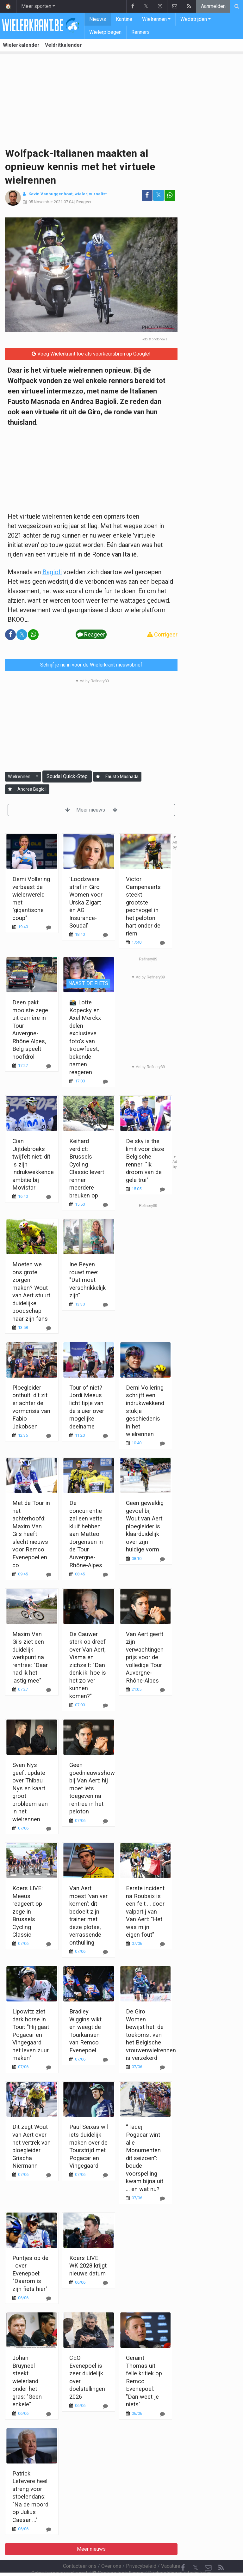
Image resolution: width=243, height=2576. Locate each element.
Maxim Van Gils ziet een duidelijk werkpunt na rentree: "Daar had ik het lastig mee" (30, 1657)
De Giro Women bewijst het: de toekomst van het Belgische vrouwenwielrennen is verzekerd (151, 2034)
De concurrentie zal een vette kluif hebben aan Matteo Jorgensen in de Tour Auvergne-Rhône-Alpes (86, 1534)
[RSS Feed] (221, 2550)
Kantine (124, 19)
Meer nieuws (91, 810)
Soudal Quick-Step (67, 776)
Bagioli (52, 572)
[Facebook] (183, 2550)
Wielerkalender (21, 45)
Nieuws (97, 19)
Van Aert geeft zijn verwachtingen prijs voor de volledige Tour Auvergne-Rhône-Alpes (145, 1657)
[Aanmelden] (98, 777)
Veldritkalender (63, 45)
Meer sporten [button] (36, 6)
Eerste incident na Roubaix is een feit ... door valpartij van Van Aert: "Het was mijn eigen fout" (145, 1911)
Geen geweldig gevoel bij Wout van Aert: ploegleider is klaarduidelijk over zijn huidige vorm (145, 1526)
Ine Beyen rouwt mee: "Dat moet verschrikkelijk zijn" (87, 1280)
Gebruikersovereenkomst (59, 2556)
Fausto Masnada (122, 776)
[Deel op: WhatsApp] (170, 195)
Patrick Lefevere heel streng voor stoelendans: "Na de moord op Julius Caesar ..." (30, 2496)
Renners (140, 32)
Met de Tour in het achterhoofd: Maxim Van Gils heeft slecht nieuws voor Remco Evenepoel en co (31, 1534)
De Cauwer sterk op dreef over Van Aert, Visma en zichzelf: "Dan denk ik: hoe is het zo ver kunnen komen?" (87, 1665)
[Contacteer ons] (208, 2550)
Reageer (83, 201)
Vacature (170, 2549)
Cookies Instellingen (117, 2556)
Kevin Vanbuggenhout (50, 194)
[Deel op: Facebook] (147, 195)
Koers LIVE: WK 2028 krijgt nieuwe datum (88, 2266)
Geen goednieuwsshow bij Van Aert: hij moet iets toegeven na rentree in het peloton (92, 1788)
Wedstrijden (193, 19)
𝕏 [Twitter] (195, 2551)
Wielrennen (154, 19)
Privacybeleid (141, 2549)
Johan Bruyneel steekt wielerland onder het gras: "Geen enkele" (27, 2381)
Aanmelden (213, 6)
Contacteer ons (80, 2549)
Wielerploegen (105, 32)
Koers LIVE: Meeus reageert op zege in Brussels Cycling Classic (27, 1911)
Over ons (111, 2549)
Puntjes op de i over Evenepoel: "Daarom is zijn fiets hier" (30, 2273)
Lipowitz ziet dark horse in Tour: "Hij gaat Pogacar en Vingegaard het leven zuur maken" (30, 2034)
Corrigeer (162, 634)
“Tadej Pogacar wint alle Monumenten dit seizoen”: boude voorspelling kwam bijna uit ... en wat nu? (144, 2157)
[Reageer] (105, 1082)
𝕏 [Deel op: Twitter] (158, 195)
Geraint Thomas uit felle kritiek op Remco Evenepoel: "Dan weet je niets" (144, 2381)
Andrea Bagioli (32, 789)
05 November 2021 (45, 201)
